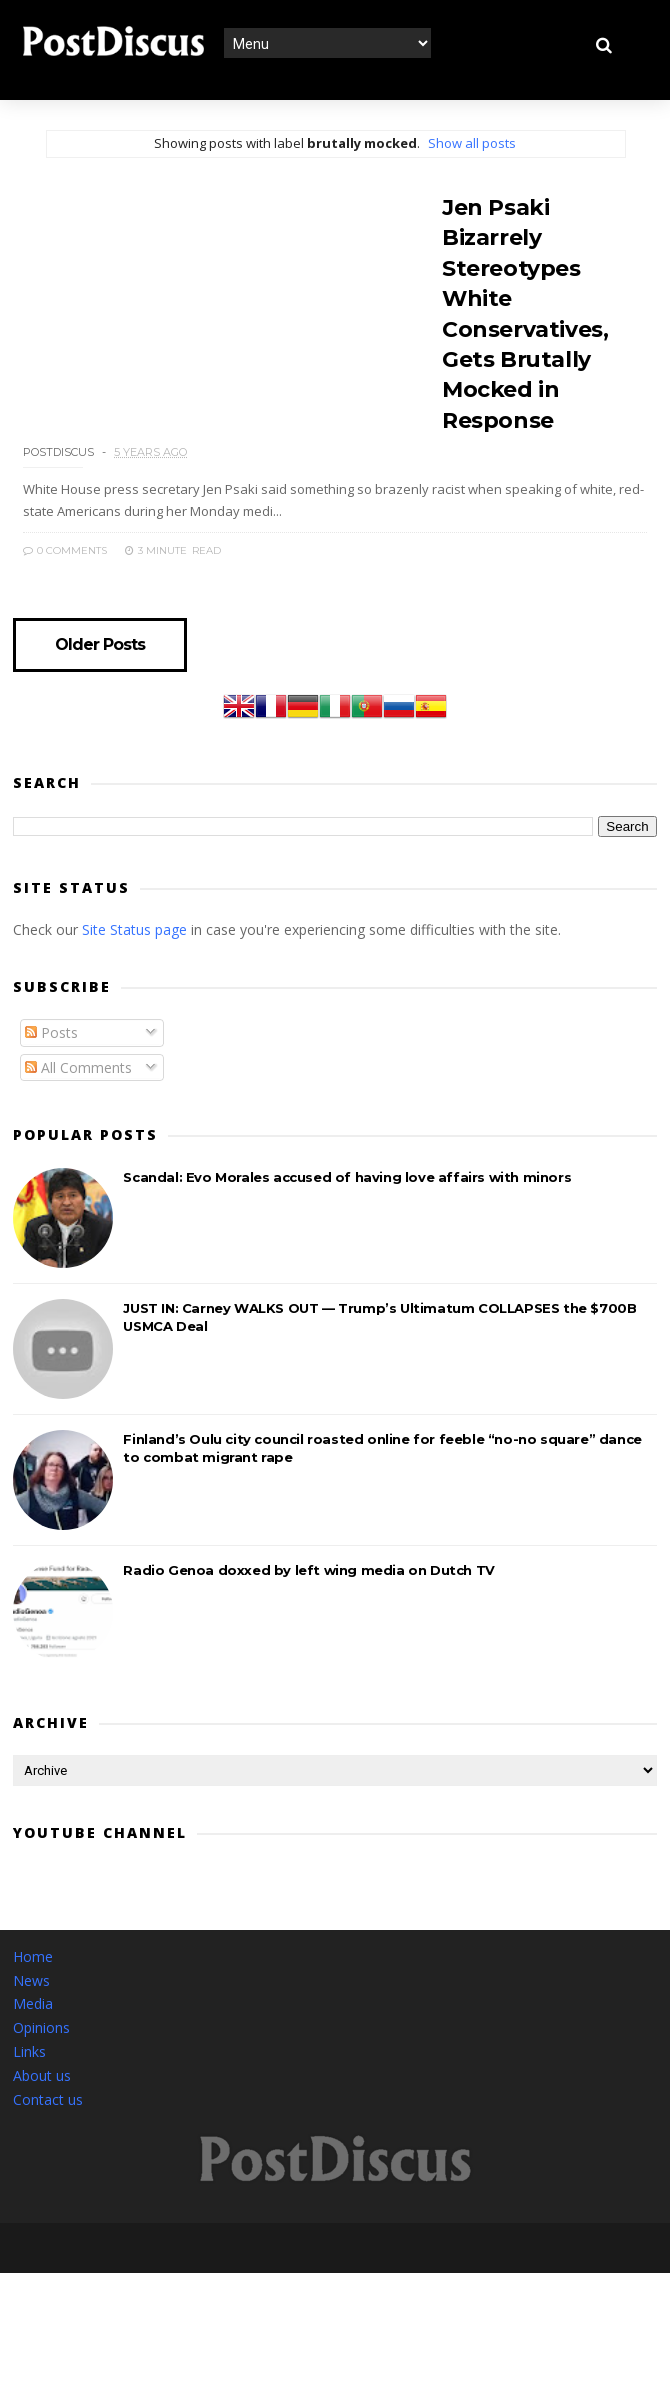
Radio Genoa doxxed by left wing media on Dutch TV (308, 1599)
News (31, 2009)
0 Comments (475, 578)
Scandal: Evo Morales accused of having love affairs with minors (347, 1206)
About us (42, 2104)
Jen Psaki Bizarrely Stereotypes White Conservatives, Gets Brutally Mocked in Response (539, 294)
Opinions (41, 2056)
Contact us (48, 2128)
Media (33, 2033)
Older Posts (101, 674)
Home (33, 1985)
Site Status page (134, 958)
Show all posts (472, 143)
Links (29, 2080)
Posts (51, 1061)
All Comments (78, 1096)
